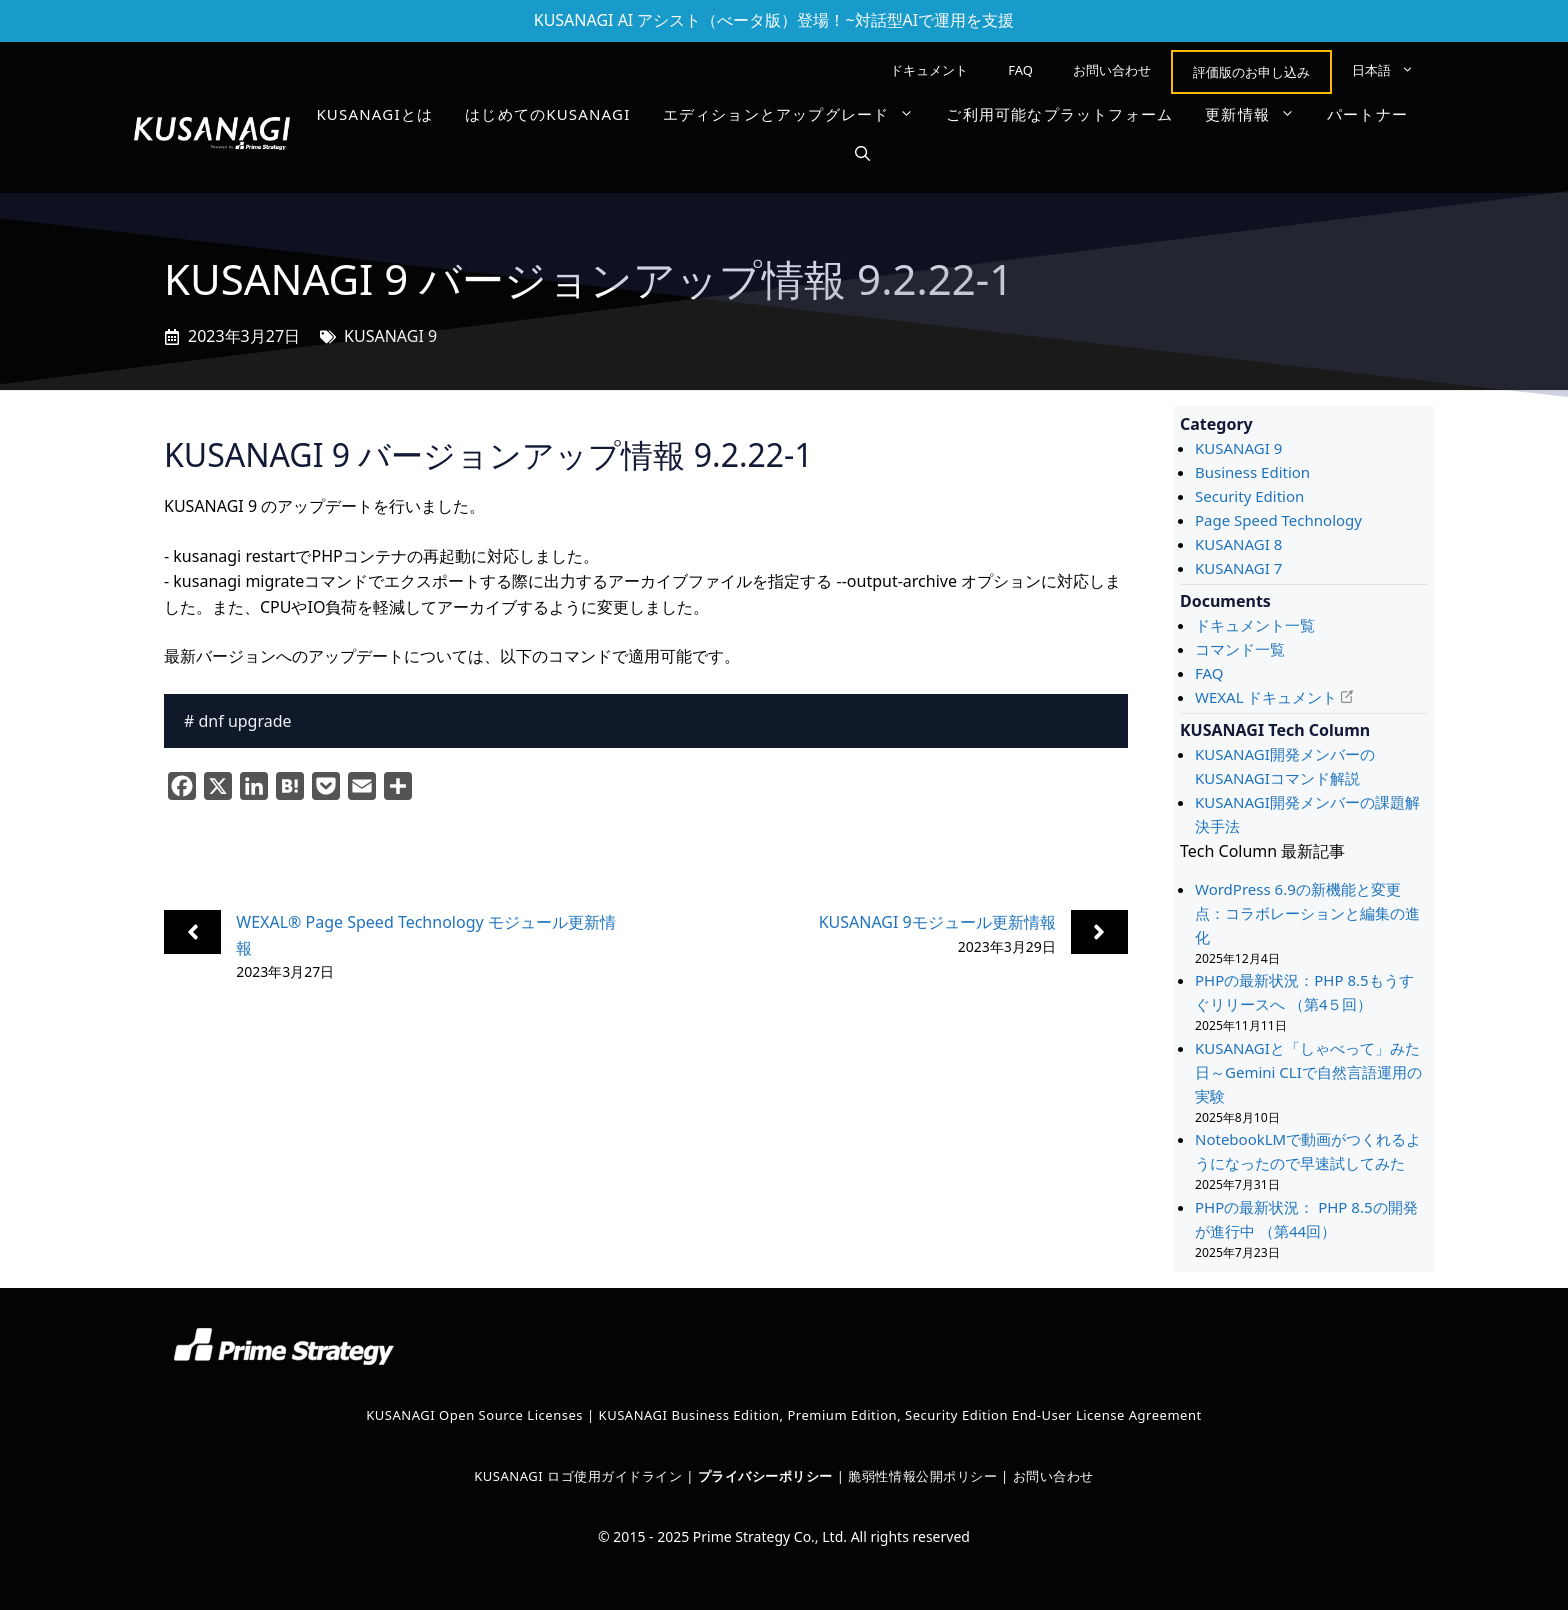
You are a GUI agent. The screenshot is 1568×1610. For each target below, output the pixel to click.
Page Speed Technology (1278, 520)
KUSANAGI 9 (390, 336)
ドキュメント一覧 (1255, 625)
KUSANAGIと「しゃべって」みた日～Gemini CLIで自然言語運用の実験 (1308, 1072)
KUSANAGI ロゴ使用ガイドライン (578, 1476)
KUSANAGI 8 (1238, 544)
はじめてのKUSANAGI (547, 114)
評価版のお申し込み (1251, 72)
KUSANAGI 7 (1238, 568)
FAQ (1020, 70)
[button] (862, 154)
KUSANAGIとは (374, 114)
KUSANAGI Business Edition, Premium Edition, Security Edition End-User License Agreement (900, 1415)
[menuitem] (1383, 70)
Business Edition (1252, 472)
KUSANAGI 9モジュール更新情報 (937, 922)
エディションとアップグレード (797, 114)
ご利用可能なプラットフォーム (1059, 114)
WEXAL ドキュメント (1266, 697)
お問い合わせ (1112, 70)
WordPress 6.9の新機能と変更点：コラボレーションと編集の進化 (1307, 913)
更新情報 (1258, 114)
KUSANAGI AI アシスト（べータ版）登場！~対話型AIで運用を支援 (774, 20)
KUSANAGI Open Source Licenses (474, 1415)
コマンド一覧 (1240, 649)
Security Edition (1249, 496)
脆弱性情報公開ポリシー (922, 1476)
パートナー (1367, 114)
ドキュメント (929, 70)
